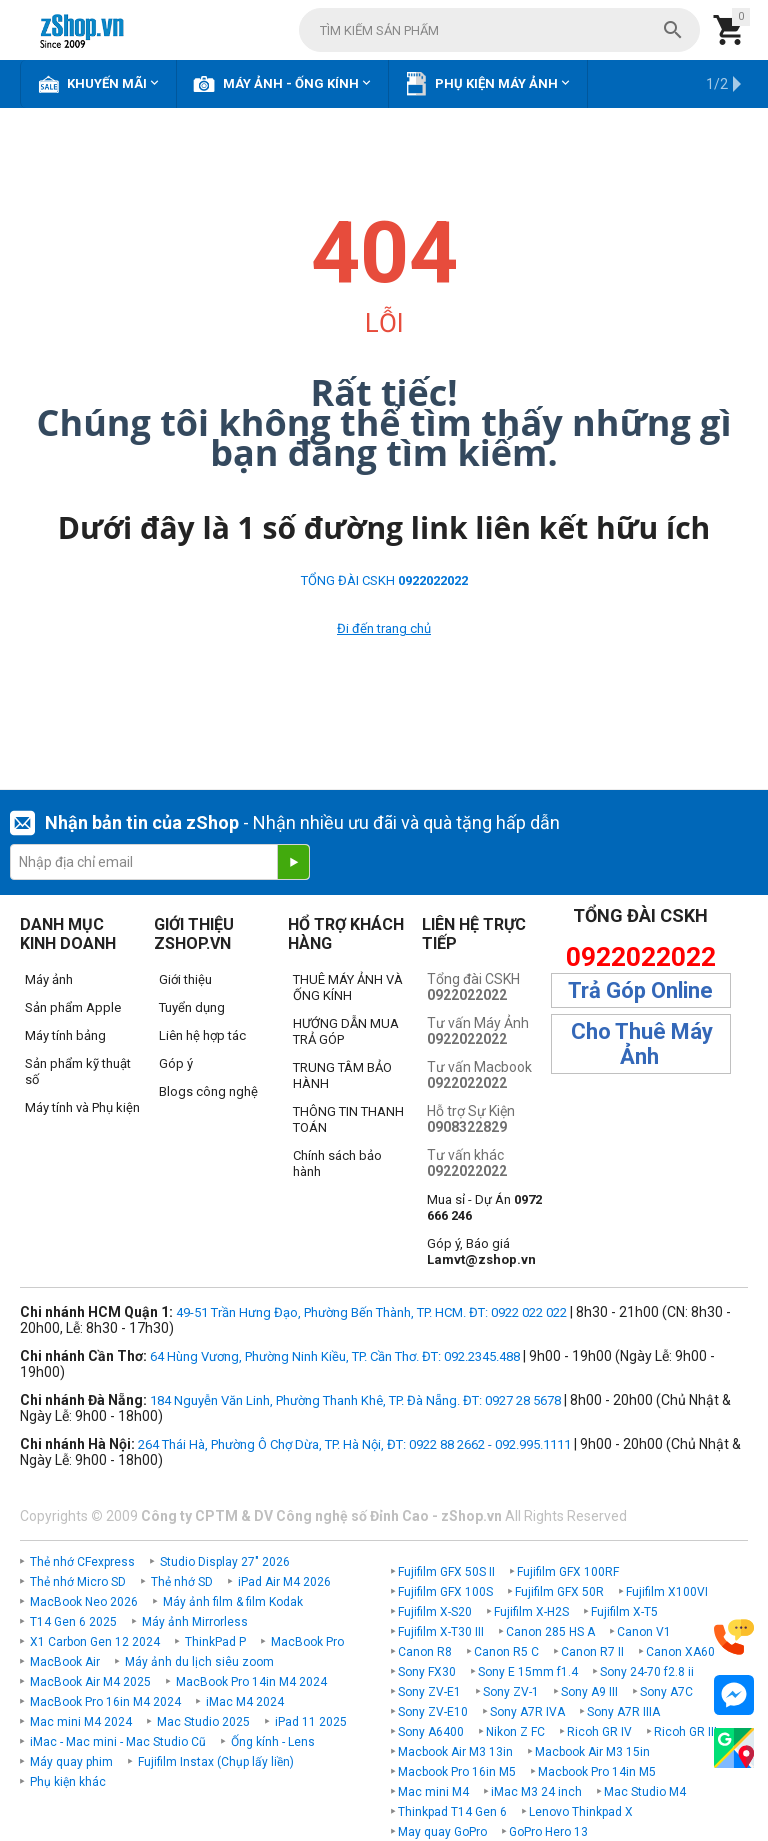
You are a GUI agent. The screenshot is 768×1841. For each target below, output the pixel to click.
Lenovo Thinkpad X (581, 1812)
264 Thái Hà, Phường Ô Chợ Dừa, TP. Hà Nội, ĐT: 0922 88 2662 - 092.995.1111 (354, 1444)
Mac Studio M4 (645, 1792)
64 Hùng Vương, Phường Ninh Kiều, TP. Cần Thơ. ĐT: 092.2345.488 (335, 1356)
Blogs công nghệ (208, 1091)
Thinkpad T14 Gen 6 (452, 1812)
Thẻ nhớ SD (182, 1582)
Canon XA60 (680, 1652)
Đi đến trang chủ (384, 628)
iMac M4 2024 (245, 1702)
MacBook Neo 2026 (84, 1602)
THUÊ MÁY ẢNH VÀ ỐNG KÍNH (348, 987)
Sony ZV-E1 (429, 1692)
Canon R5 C (506, 1652)
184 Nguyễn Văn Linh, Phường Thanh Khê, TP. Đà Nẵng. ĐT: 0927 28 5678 (355, 1400)
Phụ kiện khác (68, 1782)
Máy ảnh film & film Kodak (233, 1602)
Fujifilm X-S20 (435, 1612)
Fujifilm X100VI (667, 1592)
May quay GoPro (442, 1832)
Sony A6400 (431, 1732)
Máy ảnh (49, 979)
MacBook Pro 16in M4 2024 (105, 1702)
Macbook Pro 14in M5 (597, 1772)
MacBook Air (65, 1662)
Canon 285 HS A (550, 1632)
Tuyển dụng (192, 1007)
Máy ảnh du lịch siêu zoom (199, 1662)
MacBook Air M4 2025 (90, 1682)
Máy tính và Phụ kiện (82, 1107)
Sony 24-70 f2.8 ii (647, 1672)
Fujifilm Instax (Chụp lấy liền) (216, 1762)
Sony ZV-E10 (433, 1712)
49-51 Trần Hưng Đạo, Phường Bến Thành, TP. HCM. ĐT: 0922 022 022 (371, 1312)
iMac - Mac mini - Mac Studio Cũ (118, 1742)
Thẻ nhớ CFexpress (82, 1562)
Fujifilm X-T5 (624, 1612)
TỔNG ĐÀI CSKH (384, 580)
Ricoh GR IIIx (688, 1732)
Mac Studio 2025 (203, 1722)
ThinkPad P (215, 1642)
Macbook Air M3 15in (592, 1752)
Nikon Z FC (515, 1732)
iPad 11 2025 (311, 1722)
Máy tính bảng (65, 1035)
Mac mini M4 (433, 1792)
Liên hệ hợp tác (202, 1035)
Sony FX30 (427, 1672)
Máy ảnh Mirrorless (195, 1622)
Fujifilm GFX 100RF (568, 1572)
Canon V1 (644, 1632)
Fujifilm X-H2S (531, 1612)
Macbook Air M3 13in (455, 1752)
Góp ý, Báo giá (481, 1251)
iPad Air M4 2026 (284, 1582)
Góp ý (176, 1063)
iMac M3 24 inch (536, 1792)
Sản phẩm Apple (73, 1007)
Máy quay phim (71, 1762)
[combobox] (499, 30)
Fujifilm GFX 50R (559, 1592)
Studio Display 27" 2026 (225, 1562)
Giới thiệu (185, 979)
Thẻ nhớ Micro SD (78, 1582)
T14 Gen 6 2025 (73, 1622)
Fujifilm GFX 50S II (446, 1572)
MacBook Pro (307, 1642)
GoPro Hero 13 (548, 1832)
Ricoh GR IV (599, 1732)
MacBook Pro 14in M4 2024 (251, 1682)
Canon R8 (425, 1652)
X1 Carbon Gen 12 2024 (95, 1642)
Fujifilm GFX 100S (445, 1592)
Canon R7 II (592, 1652)
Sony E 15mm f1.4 (528, 1672)
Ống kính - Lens (273, 1742)
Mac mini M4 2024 (81, 1722)
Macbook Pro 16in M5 (457, 1772)
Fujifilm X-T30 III (441, 1632)
